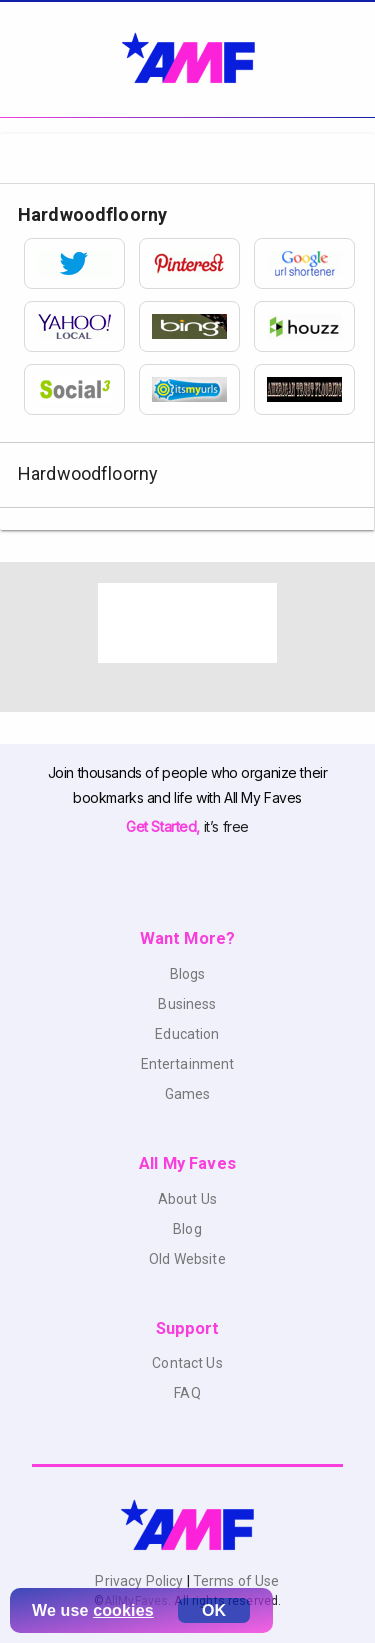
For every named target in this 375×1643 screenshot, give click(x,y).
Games (188, 1094)
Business (187, 1004)
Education (187, 1034)
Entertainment (188, 1064)
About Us (187, 1199)
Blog (187, 1229)
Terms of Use (235, 1581)
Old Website (187, 1259)
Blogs (188, 974)
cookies (123, 1610)
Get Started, (164, 826)
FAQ (187, 1393)
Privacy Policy (140, 1581)
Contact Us (187, 1363)
